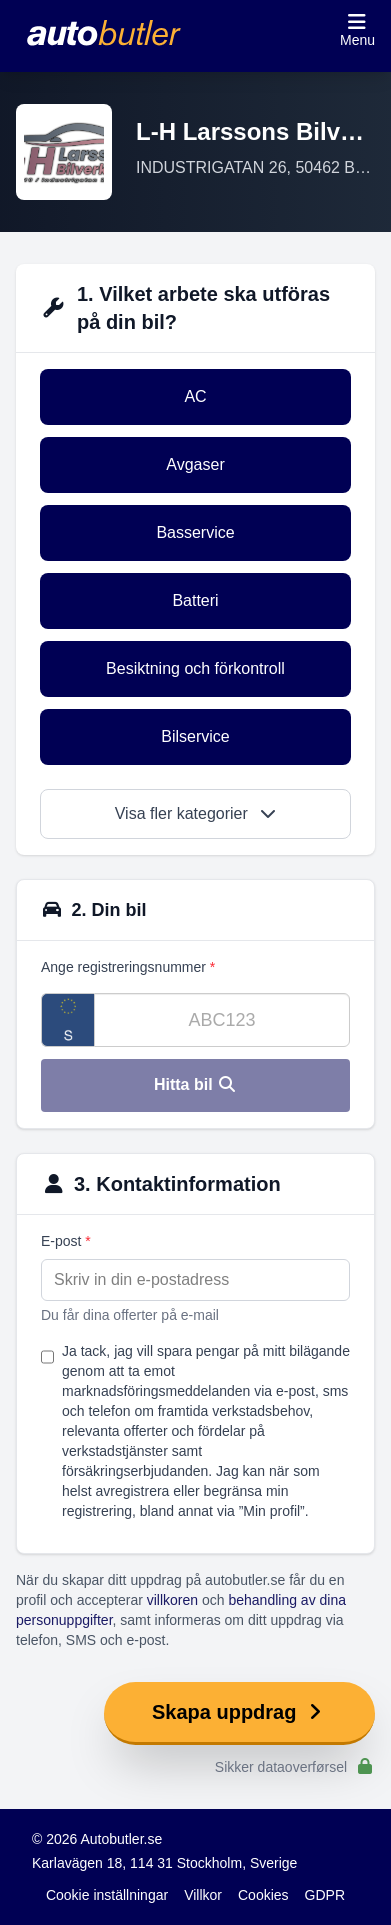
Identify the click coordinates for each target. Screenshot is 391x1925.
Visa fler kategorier (196, 813)
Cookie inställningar (107, 1895)
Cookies (263, 1895)
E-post (66, 1241)
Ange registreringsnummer (128, 967)
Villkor (203, 1895)
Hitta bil (195, 1084)
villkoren (172, 1600)
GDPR (325, 1895)
